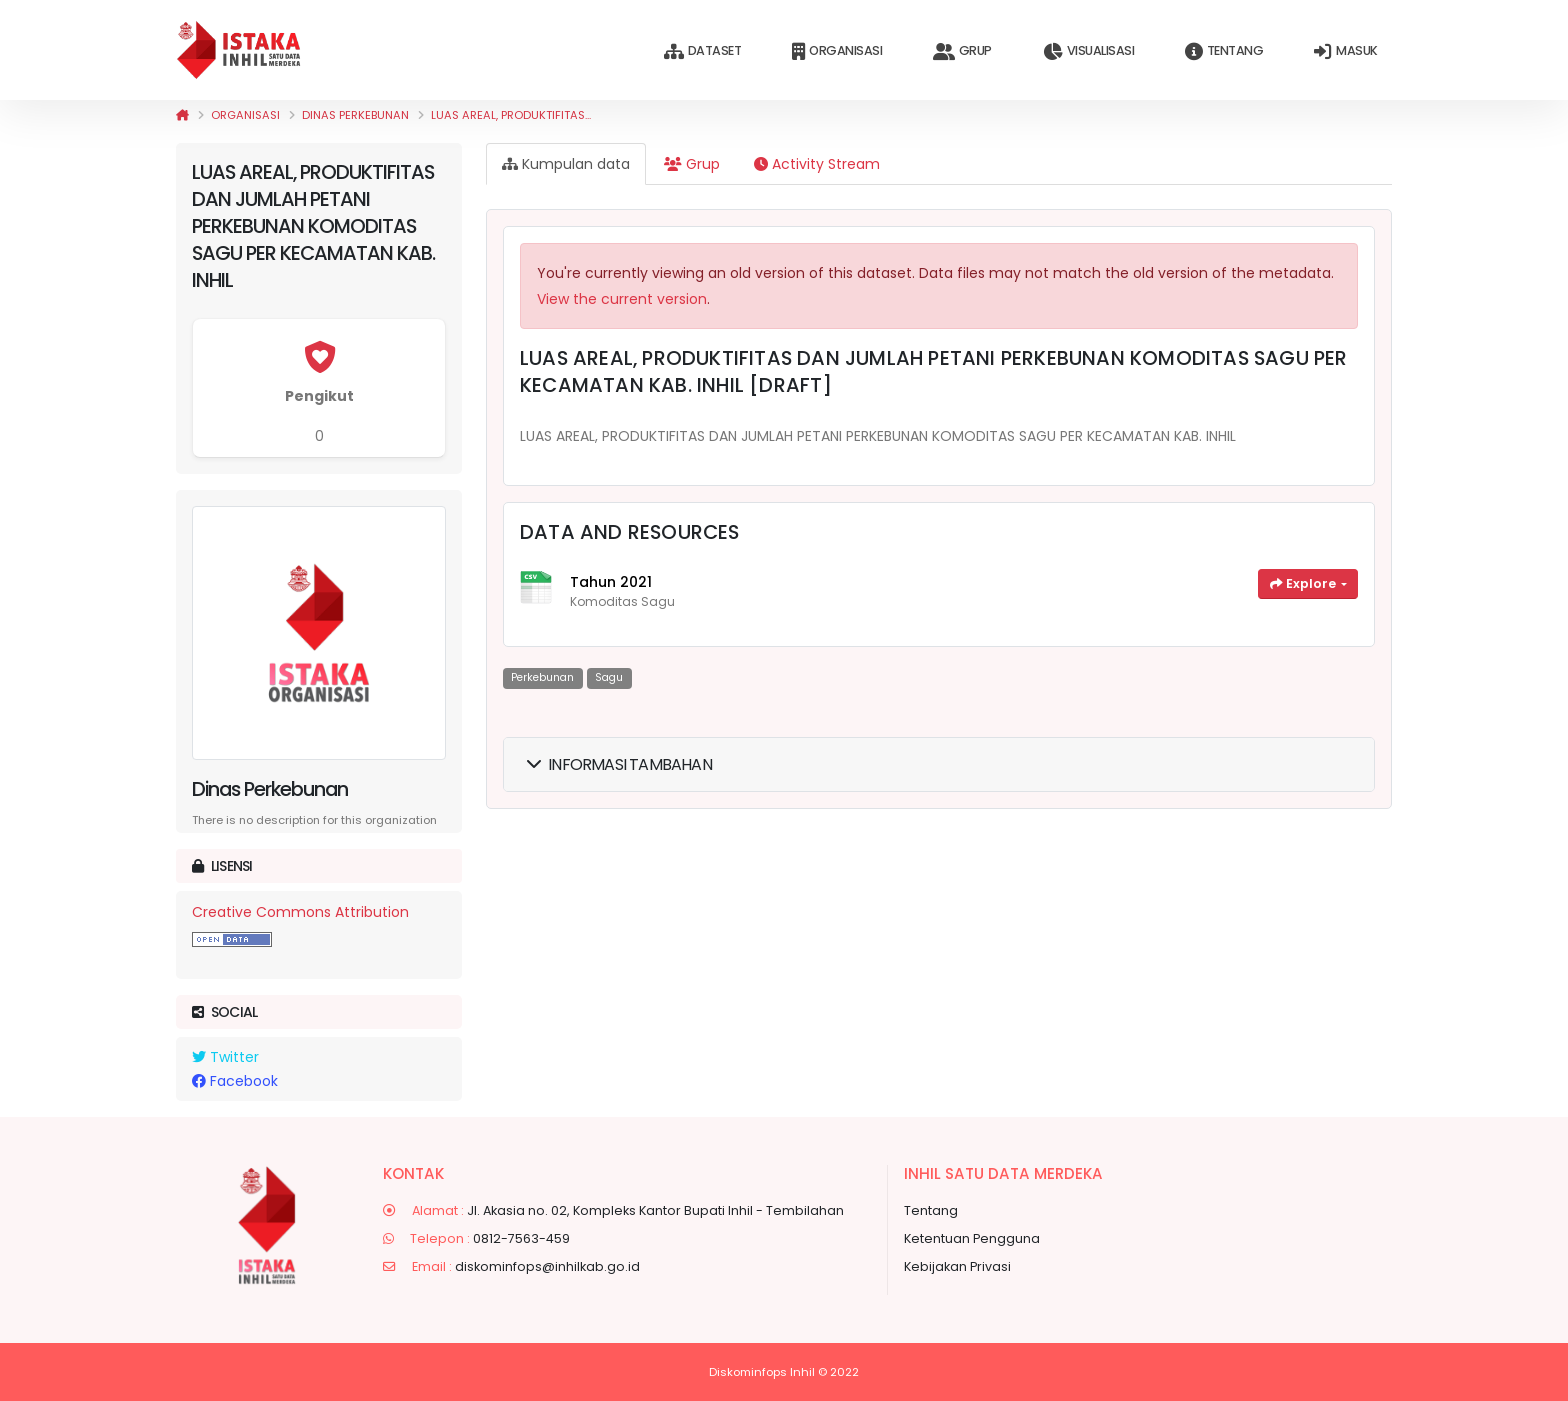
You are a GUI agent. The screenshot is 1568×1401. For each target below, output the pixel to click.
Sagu (609, 677)
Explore (1304, 583)
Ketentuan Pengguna (972, 1238)
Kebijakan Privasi (957, 1266)
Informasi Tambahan (619, 764)
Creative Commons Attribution (300, 912)
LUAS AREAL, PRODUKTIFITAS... (511, 115)
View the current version (622, 299)
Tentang (1224, 51)
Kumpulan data (566, 164)
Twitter (225, 1057)
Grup (962, 51)
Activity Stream (817, 164)
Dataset (702, 51)
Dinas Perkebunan (355, 115)
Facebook (235, 1081)
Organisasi (837, 51)
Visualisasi (1088, 51)
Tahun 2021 (611, 582)
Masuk (1345, 51)
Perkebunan (542, 677)
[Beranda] (182, 115)
